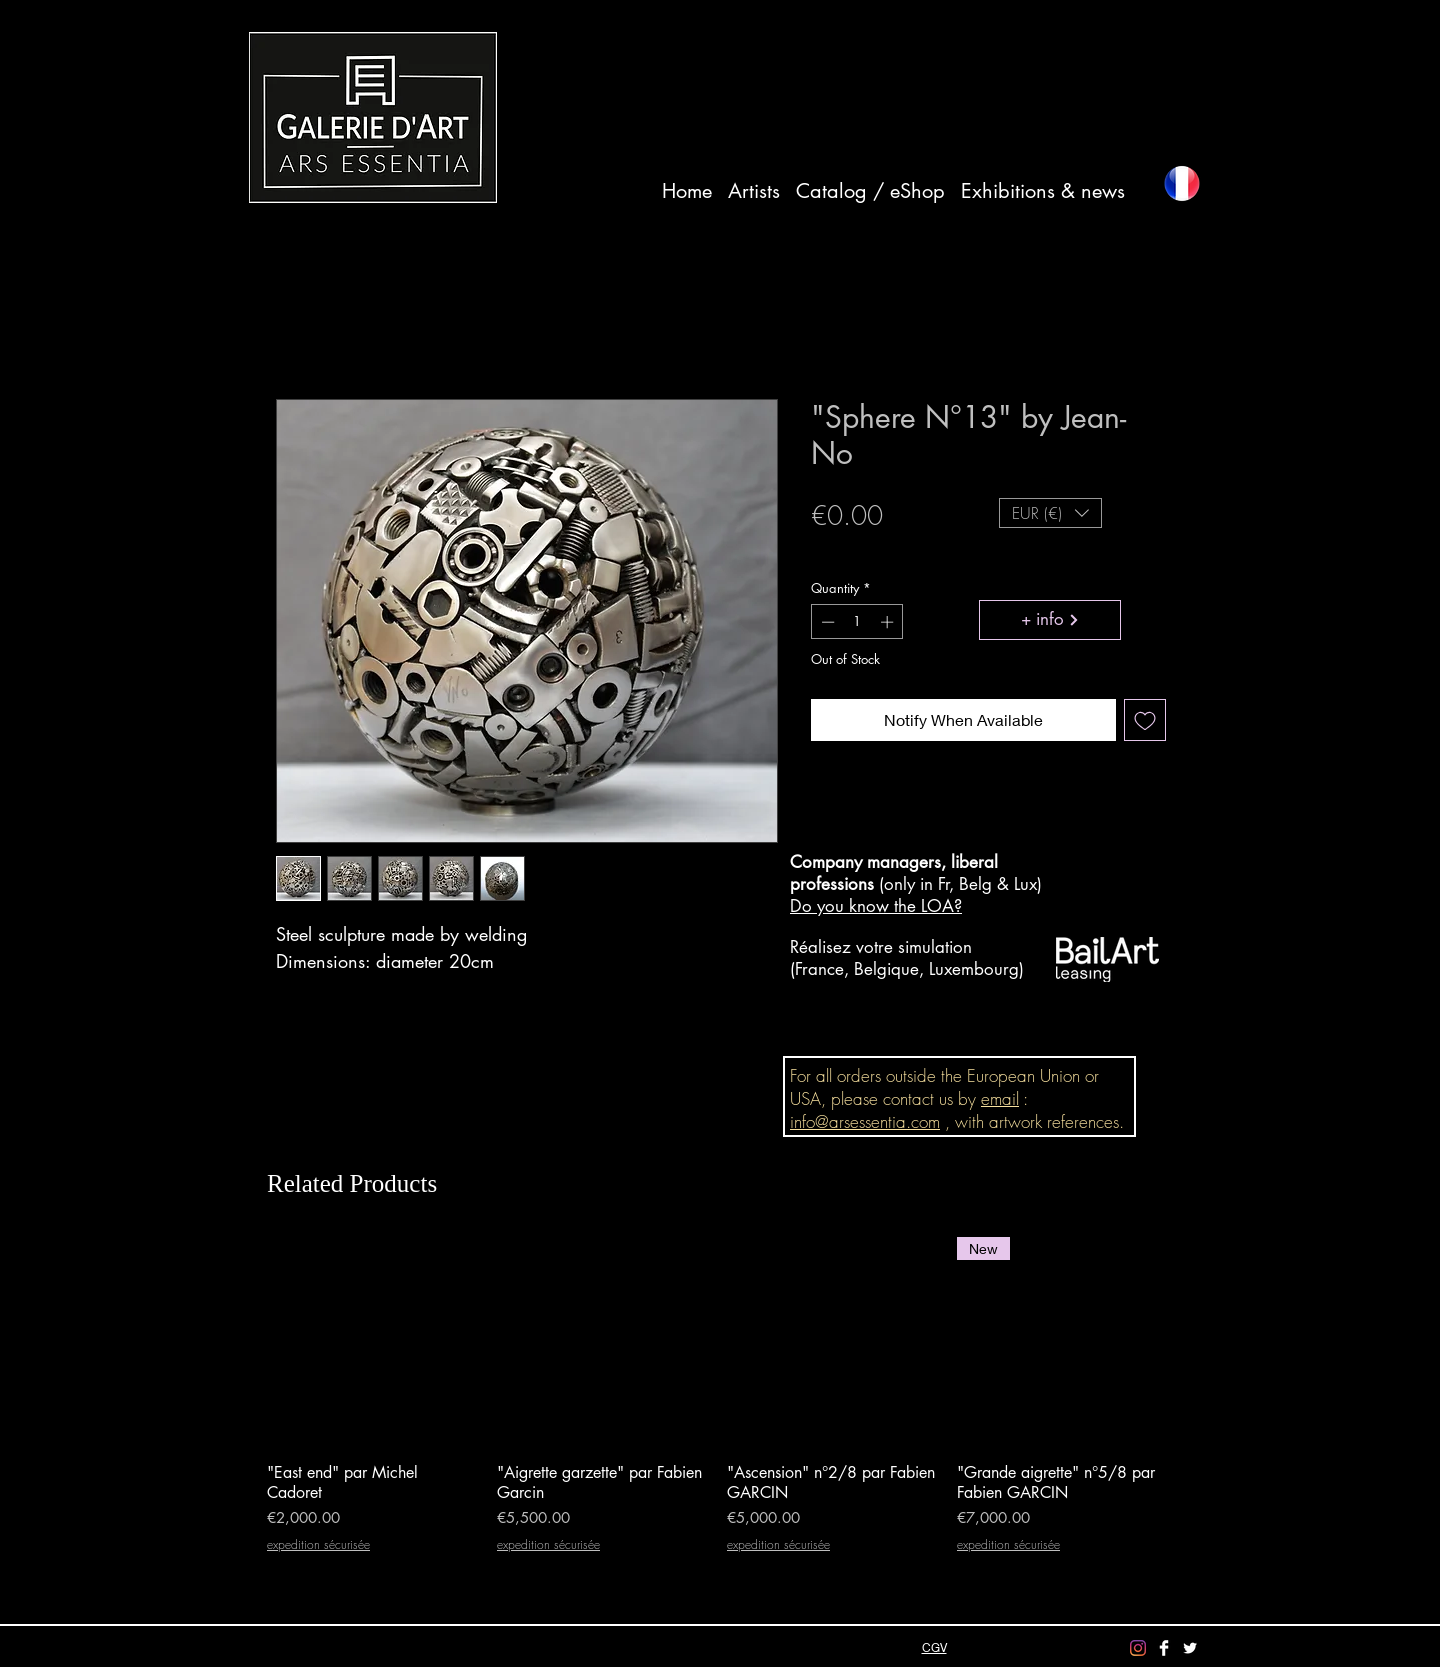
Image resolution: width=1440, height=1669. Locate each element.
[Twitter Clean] (1190, 1648)
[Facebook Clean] (1164, 1648)
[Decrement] (826, 622)
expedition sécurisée (876, 549)
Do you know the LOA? (876, 906)
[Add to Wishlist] (1145, 720)
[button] (1050, 513)
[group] (717, 1405)
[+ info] (1050, 620)
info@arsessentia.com (865, 1121)
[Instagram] (1138, 1648)
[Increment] (889, 622)
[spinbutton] (857, 622)
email (1000, 1098)
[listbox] (1050, 513)
